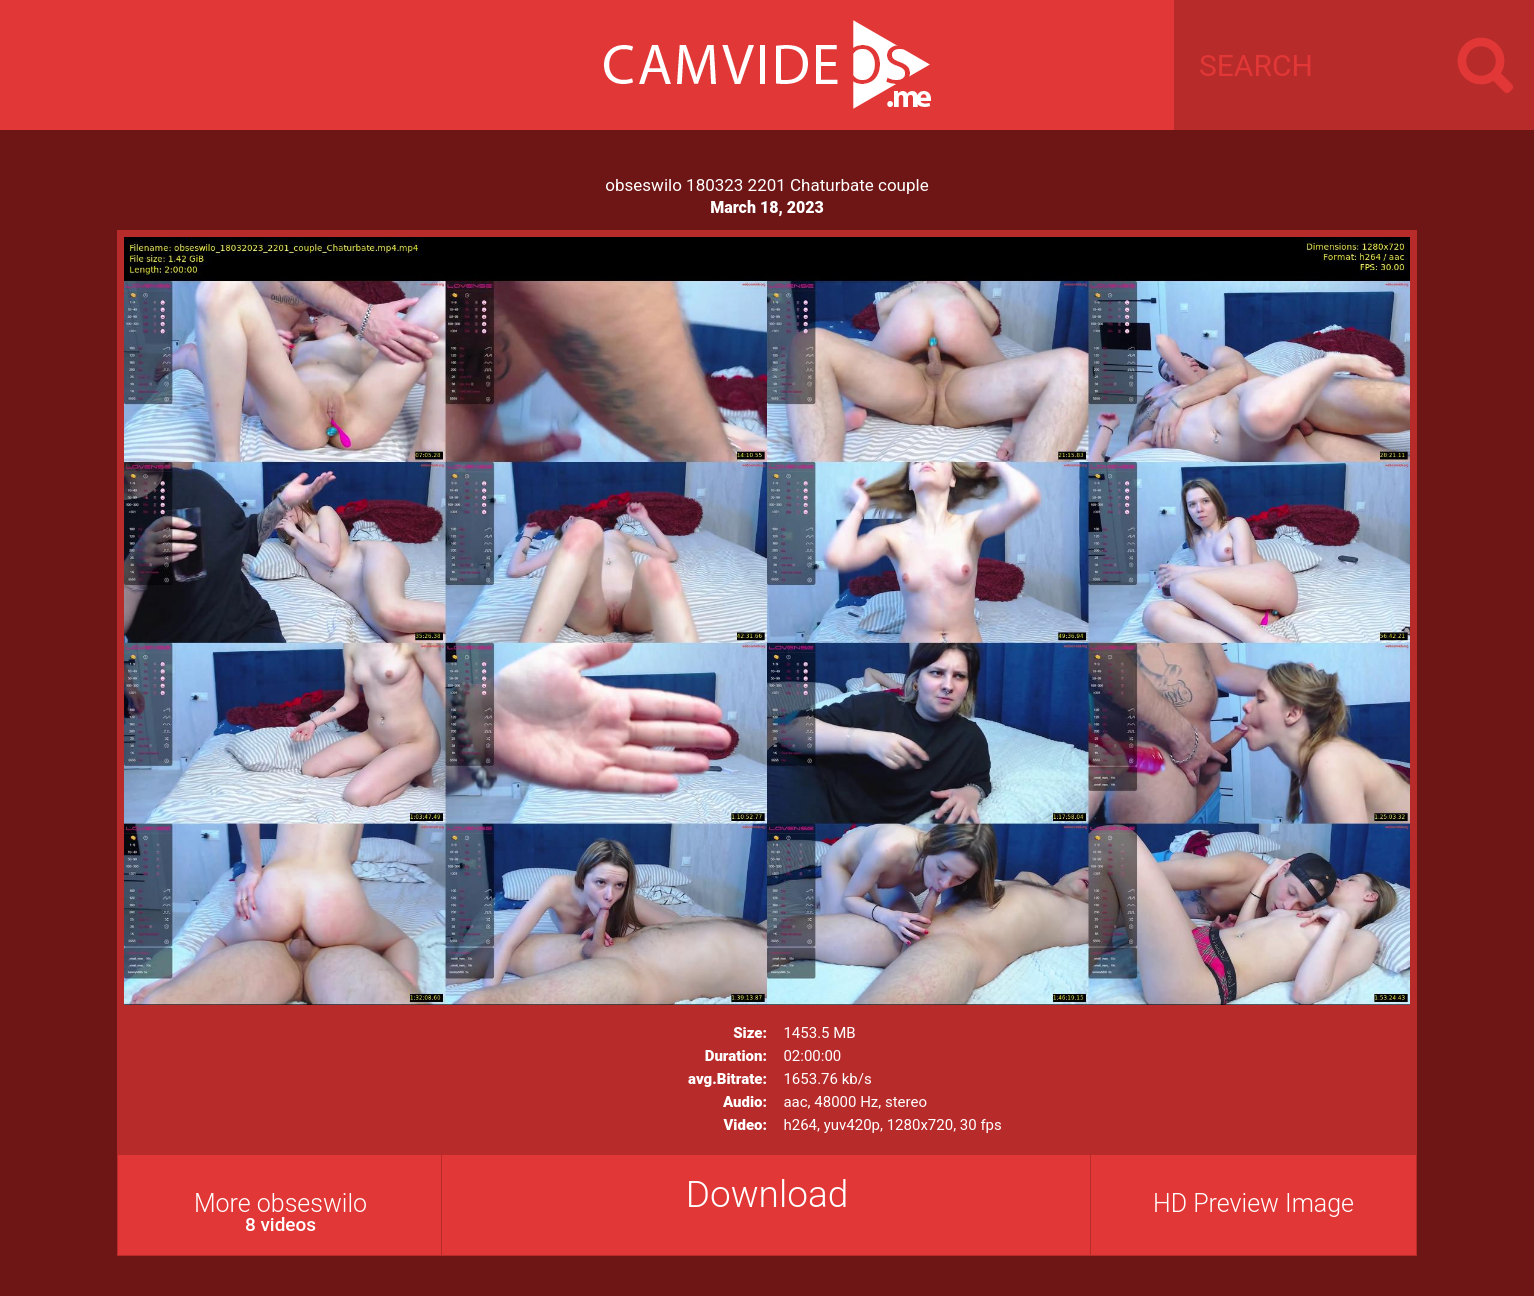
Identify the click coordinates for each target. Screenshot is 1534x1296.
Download (767, 1194)
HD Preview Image (1253, 1203)
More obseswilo (280, 1212)
